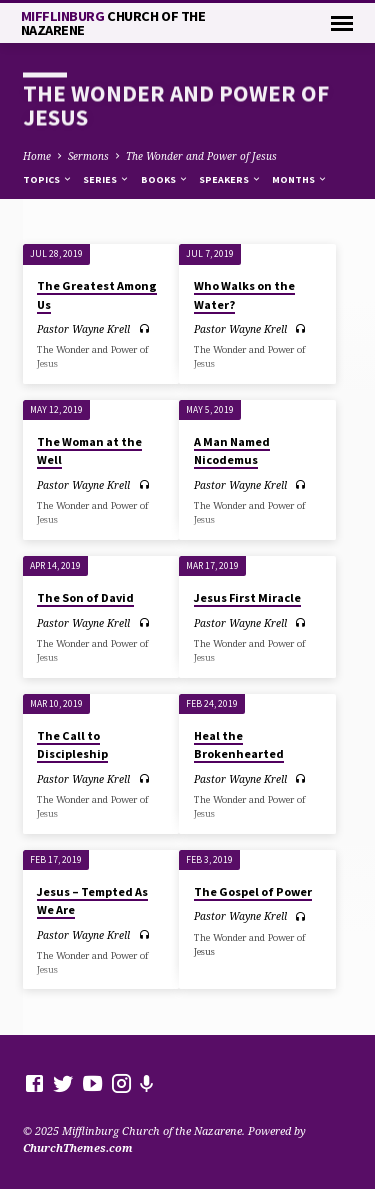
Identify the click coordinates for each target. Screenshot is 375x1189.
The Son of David (85, 597)
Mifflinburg (113, 23)
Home (37, 156)
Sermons (88, 156)
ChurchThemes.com (78, 1147)
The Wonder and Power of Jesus (201, 156)
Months (300, 179)
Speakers (230, 179)
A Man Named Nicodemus (232, 450)
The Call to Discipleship (72, 744)
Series (106, 179)
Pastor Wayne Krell (83, 329)
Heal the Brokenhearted (239, 744)
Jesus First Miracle (247, 597)
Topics (48, 179)
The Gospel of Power (253, 891)
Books (165, 179)
